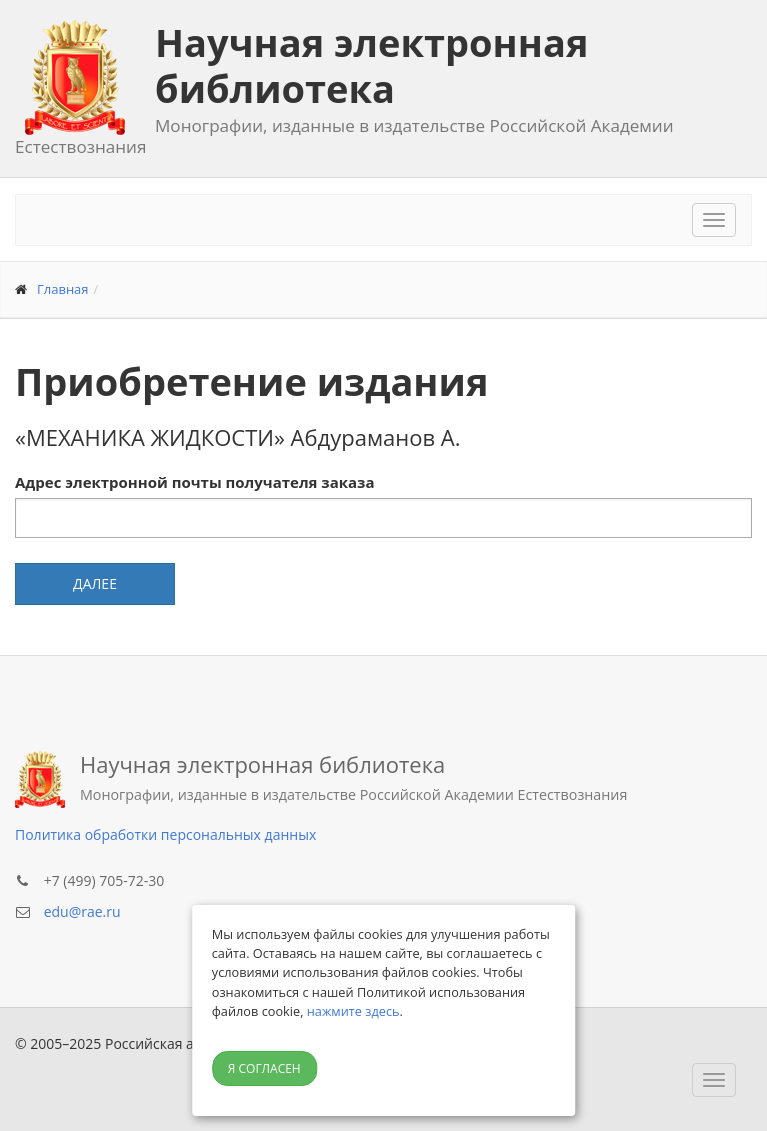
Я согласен (264, 1068)
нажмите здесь (353, 1011)
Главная (63, 289)
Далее (95, 583)
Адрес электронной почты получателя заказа (194, 482)
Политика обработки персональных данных (165, 834)
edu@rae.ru (82, 911)
